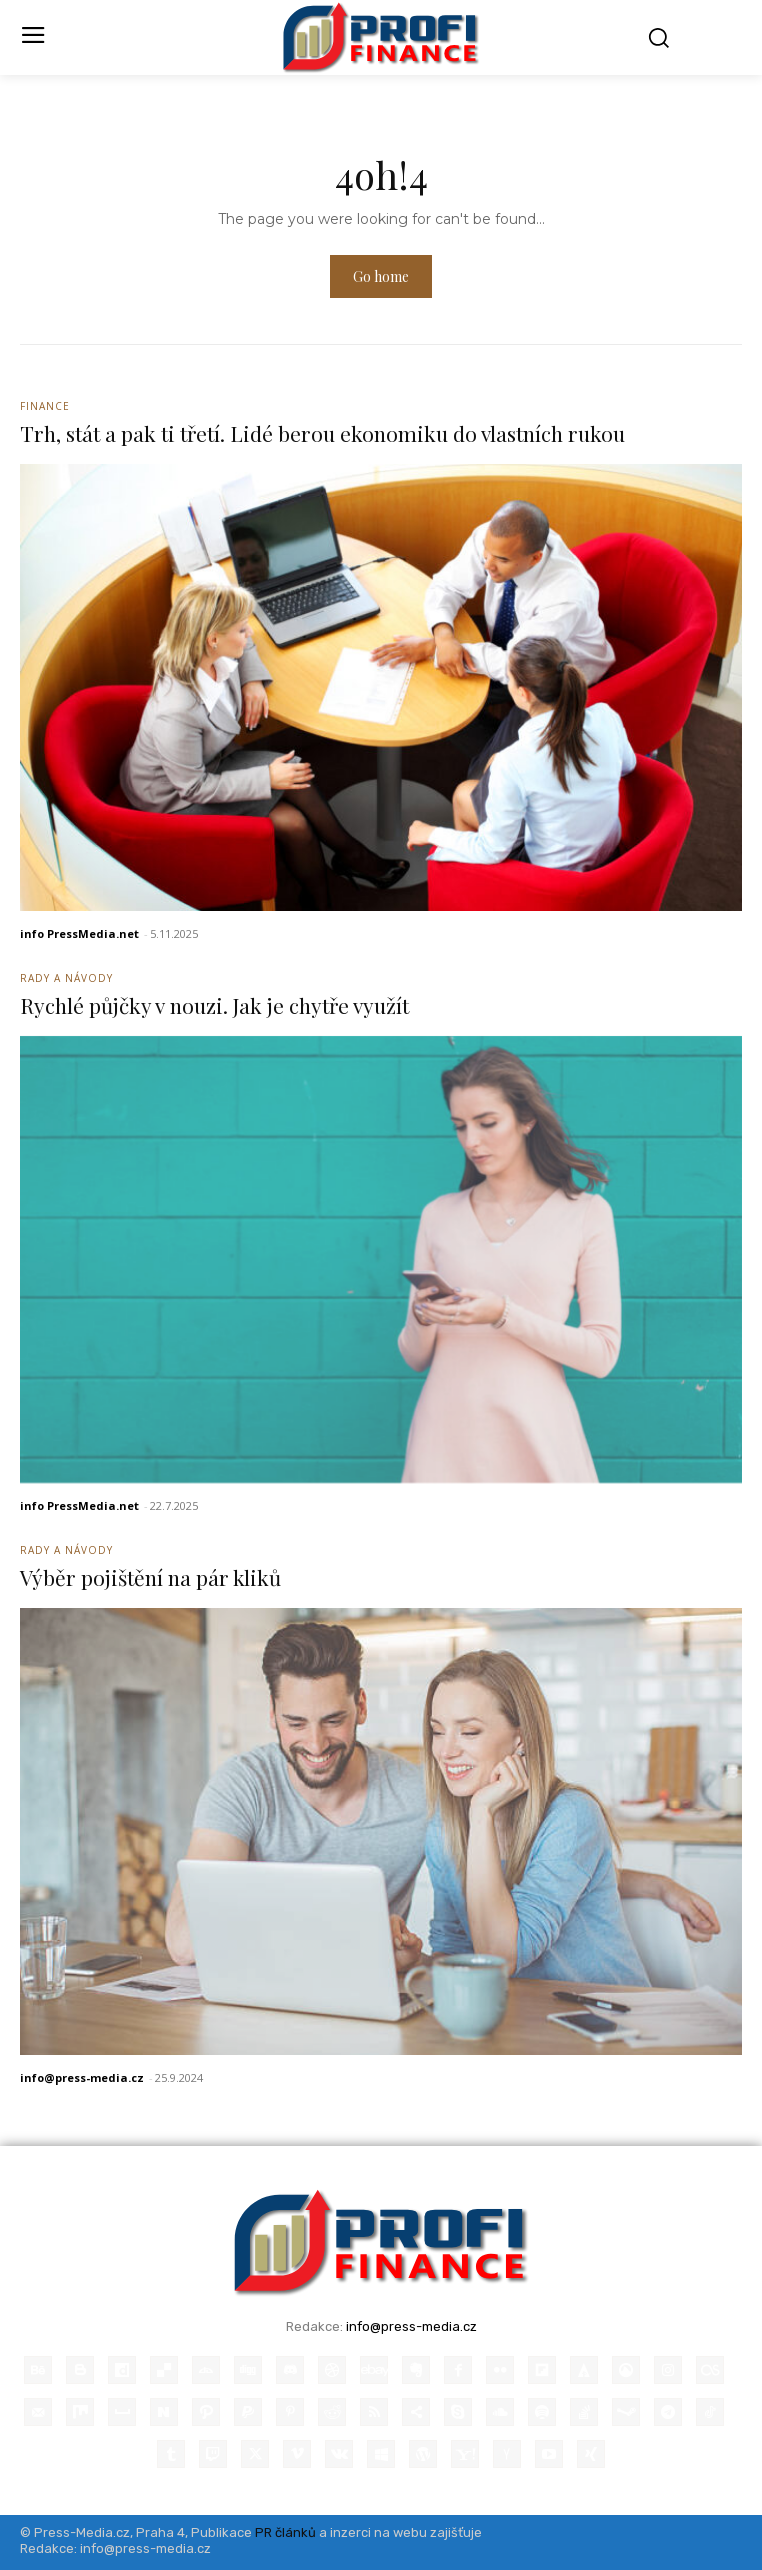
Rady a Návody (66, 978)
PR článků (285, 2532)
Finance (45, 406)
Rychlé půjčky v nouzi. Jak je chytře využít (214, 1005)
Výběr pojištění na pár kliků (150, 1577)
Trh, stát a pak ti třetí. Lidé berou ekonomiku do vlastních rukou (322, 433)
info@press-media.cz (82, 2077)
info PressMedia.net (79, 933)
